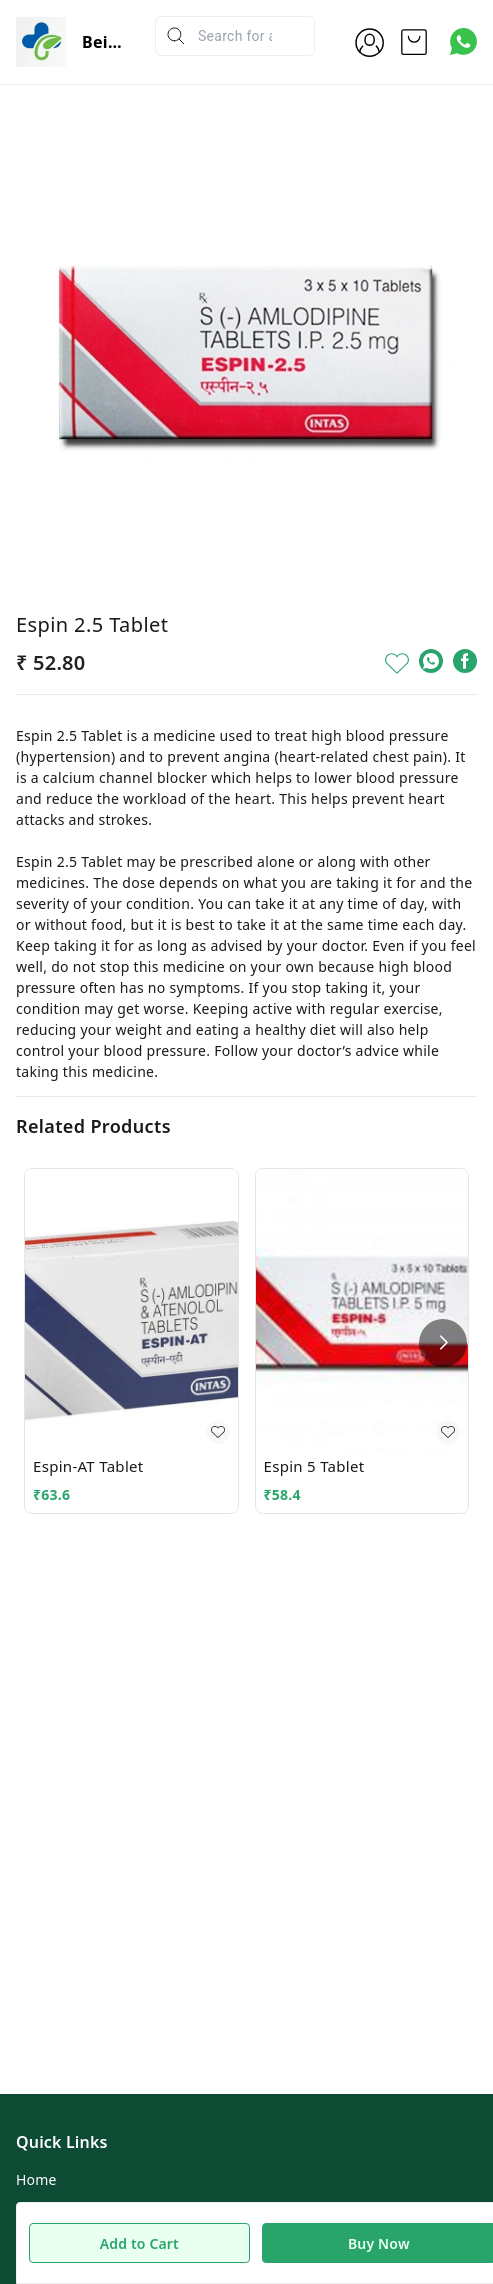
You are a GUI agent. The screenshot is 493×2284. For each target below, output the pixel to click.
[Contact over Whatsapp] (463, 41)
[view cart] (414, 42)
